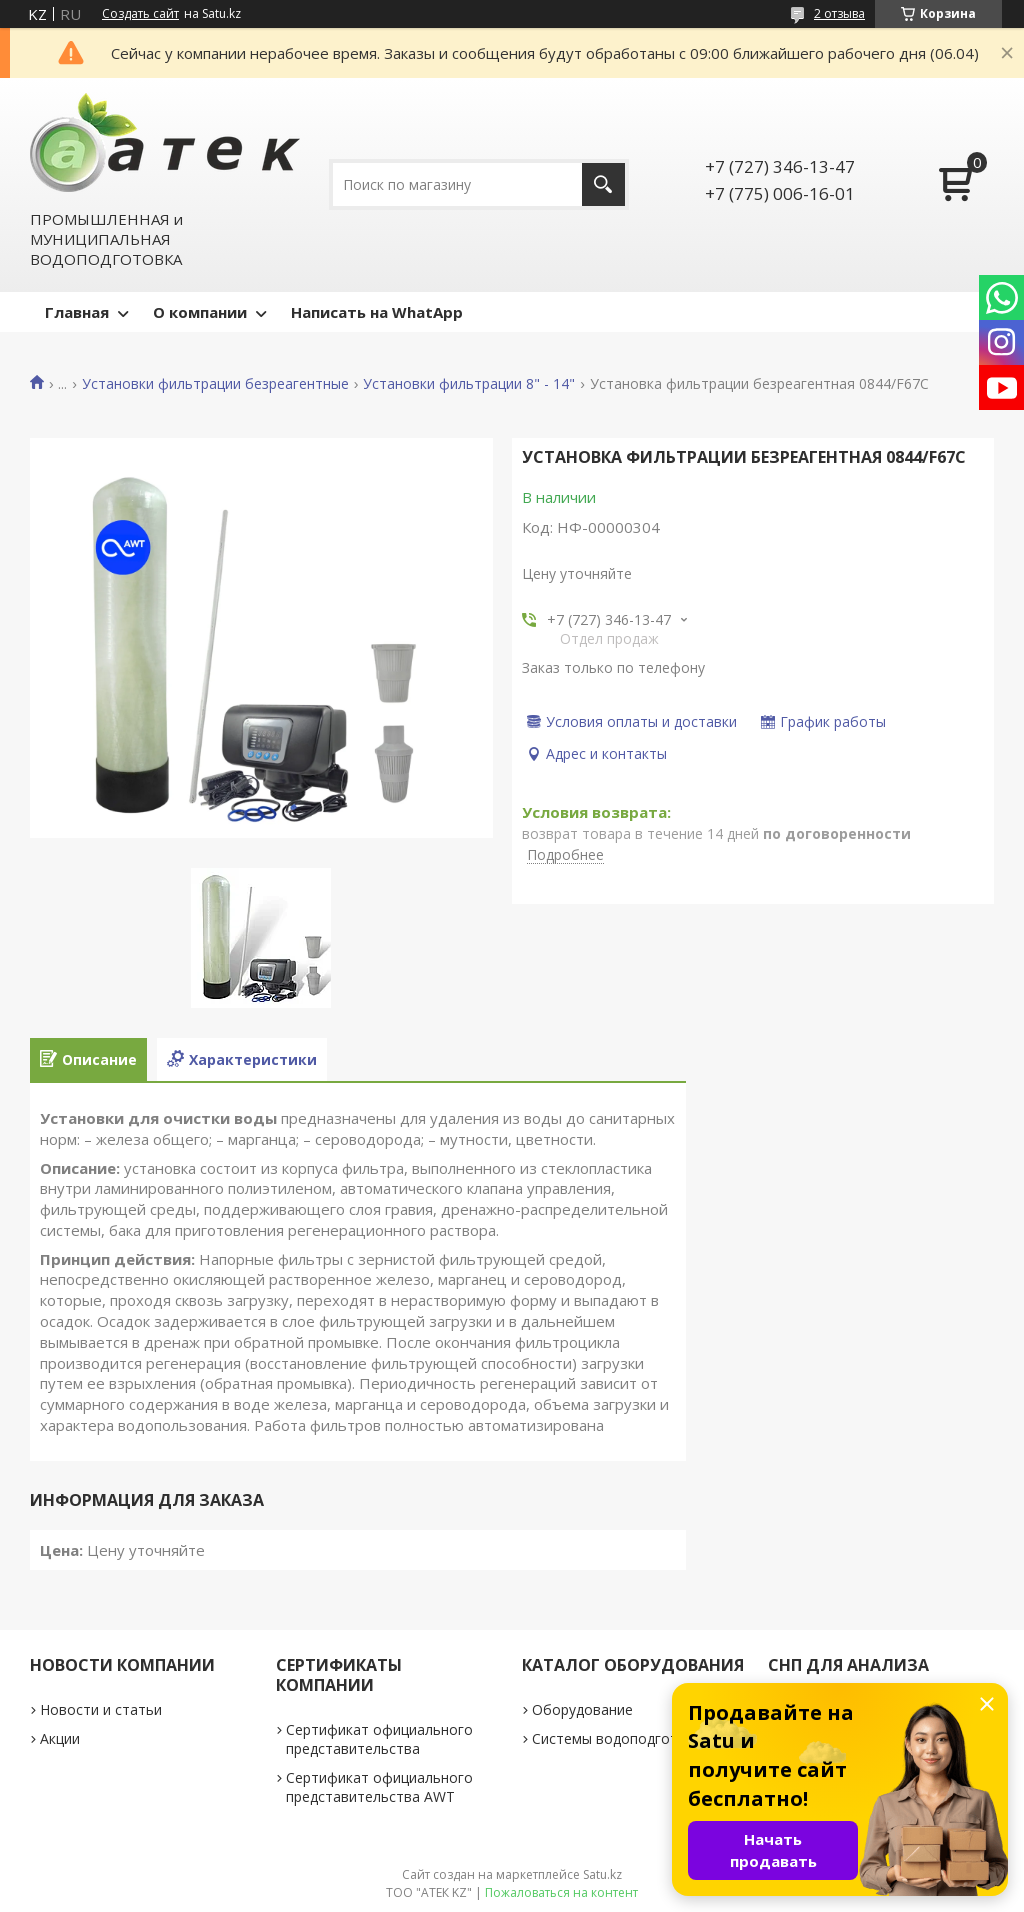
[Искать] (603, 184)
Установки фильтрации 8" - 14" (469, 384)
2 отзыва (839, 13)
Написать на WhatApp (377, 312)
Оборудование (582, 1709)
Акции (60, 1738)
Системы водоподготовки (621, 1738)
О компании (200, 312)
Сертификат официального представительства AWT (379, 1787)
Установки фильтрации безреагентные (215, 384)
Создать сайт (140, 14)
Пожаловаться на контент (561, 1892)
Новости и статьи (101, 1709)
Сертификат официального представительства (379, 1739)
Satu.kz (602, 1874)
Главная (77, 312)
